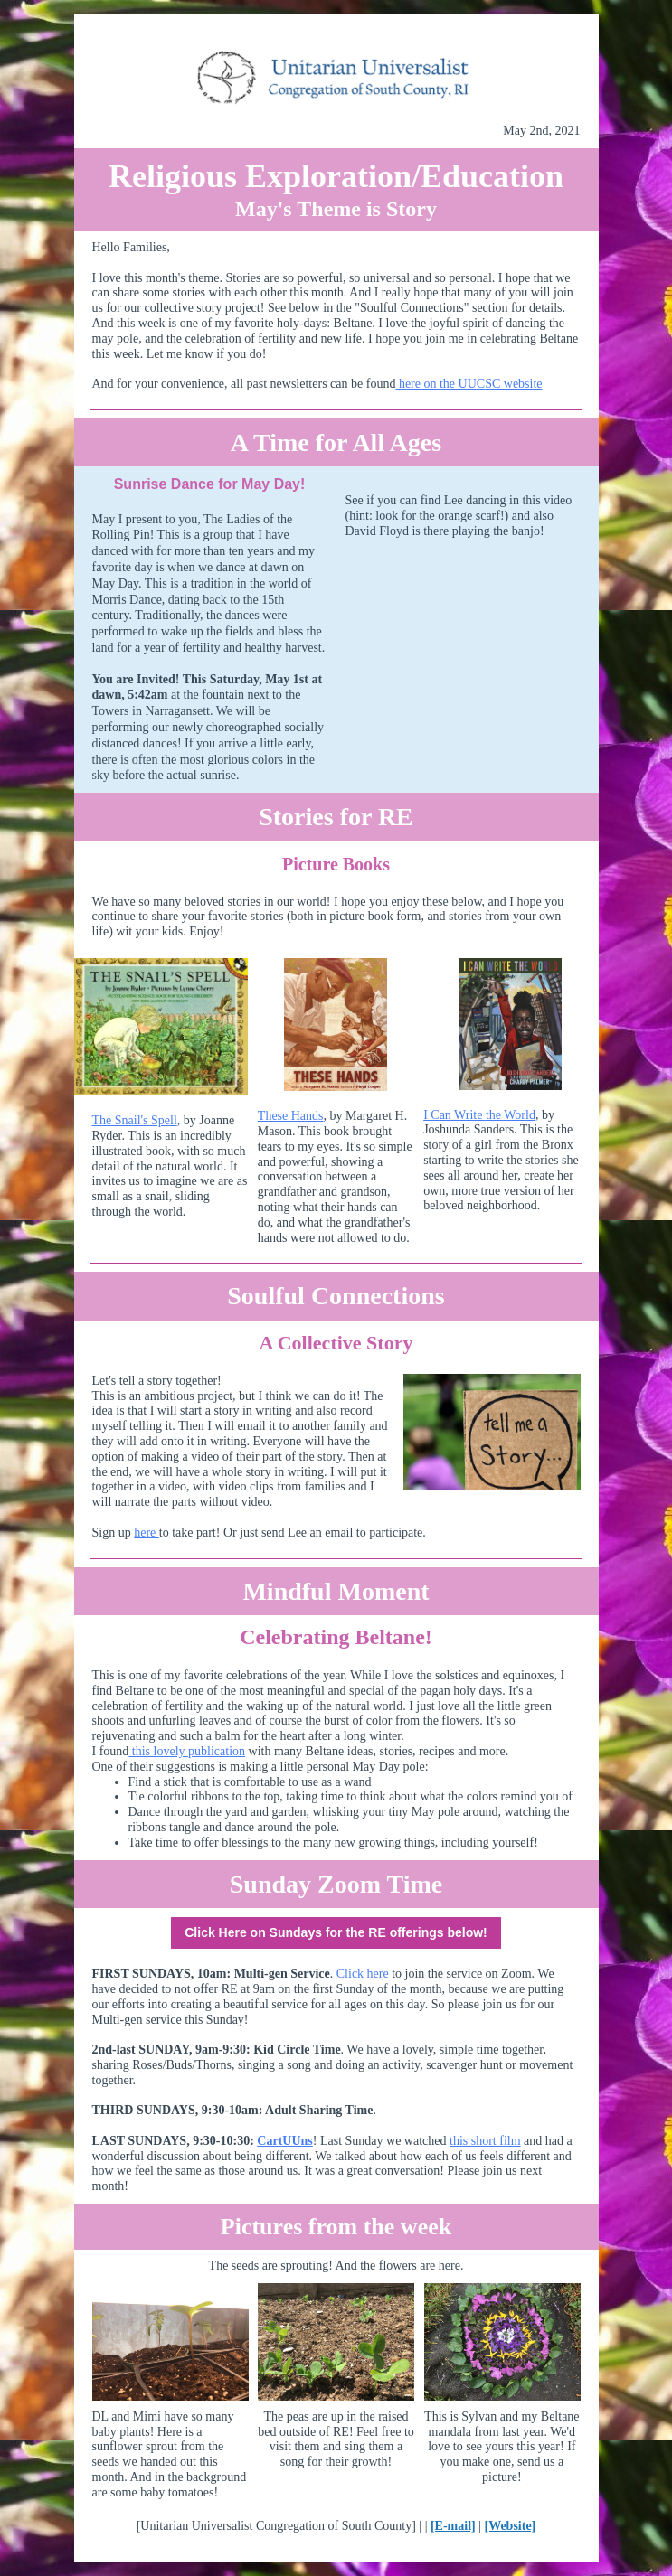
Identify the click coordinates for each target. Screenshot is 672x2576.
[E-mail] (453, 2526)
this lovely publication (186, 1751)
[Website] (510, 2526)
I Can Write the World (479, 1115)
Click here (362, 1973)
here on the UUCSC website (468, 383)
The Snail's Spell (134, 1120)
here (146, 1532)
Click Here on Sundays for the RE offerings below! (336, 1932)
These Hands (291, 1116)
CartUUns (284, 2141)
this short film (485, 2141)
